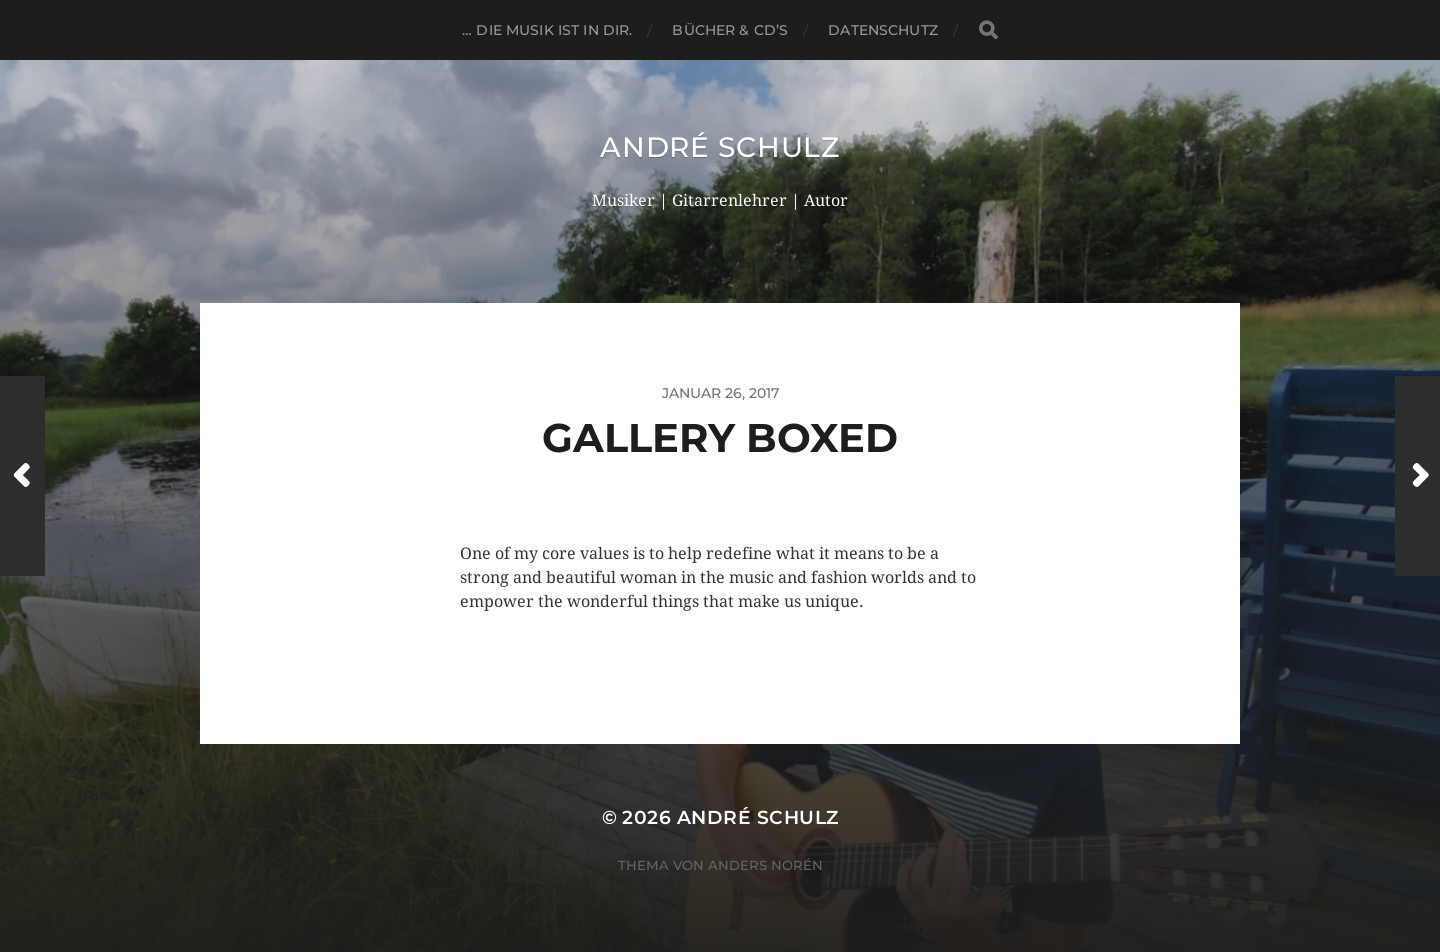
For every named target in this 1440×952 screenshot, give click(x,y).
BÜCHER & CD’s (730, 30)
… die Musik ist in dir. (547, 30)
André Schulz (719, 147)
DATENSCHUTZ (883, 30)
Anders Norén (765, 865)
